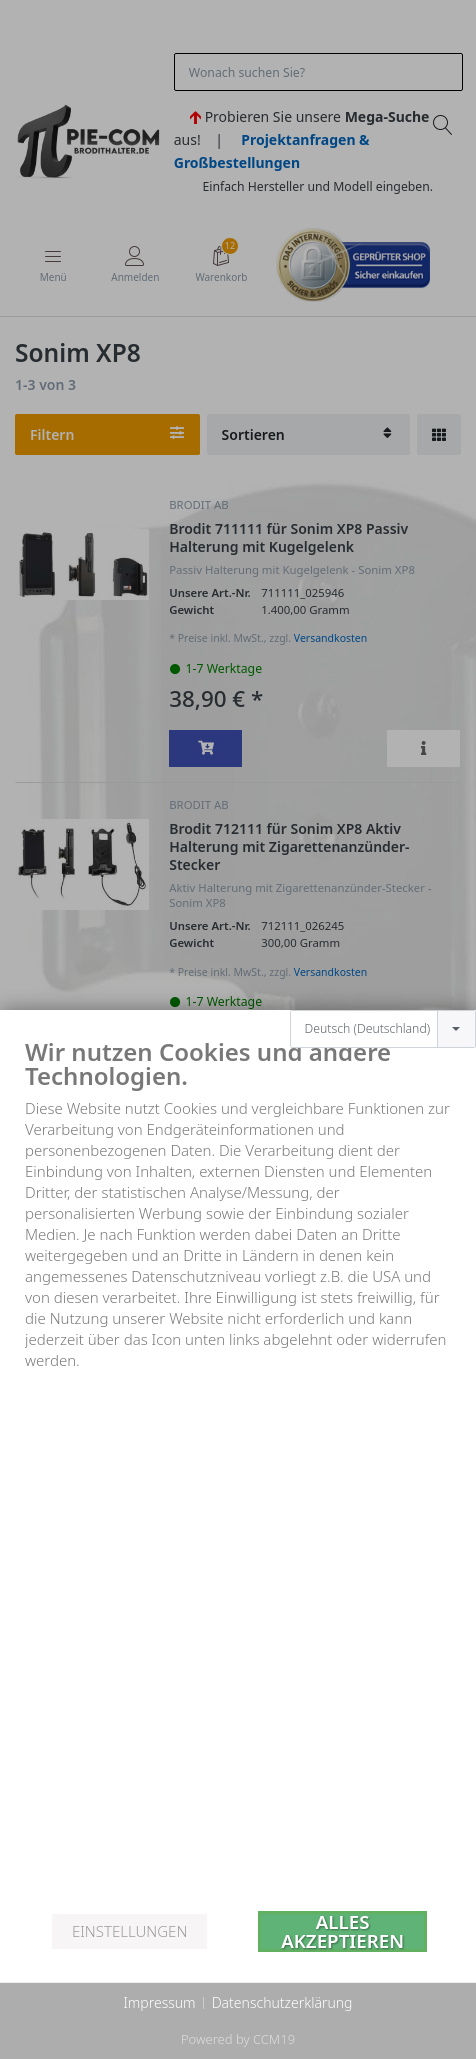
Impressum (159, 2002)
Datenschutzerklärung (282, 2002)
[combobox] (383, 972)
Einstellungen (129, 1931)
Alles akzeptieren (342, 1931)
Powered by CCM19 (238, 2039)
